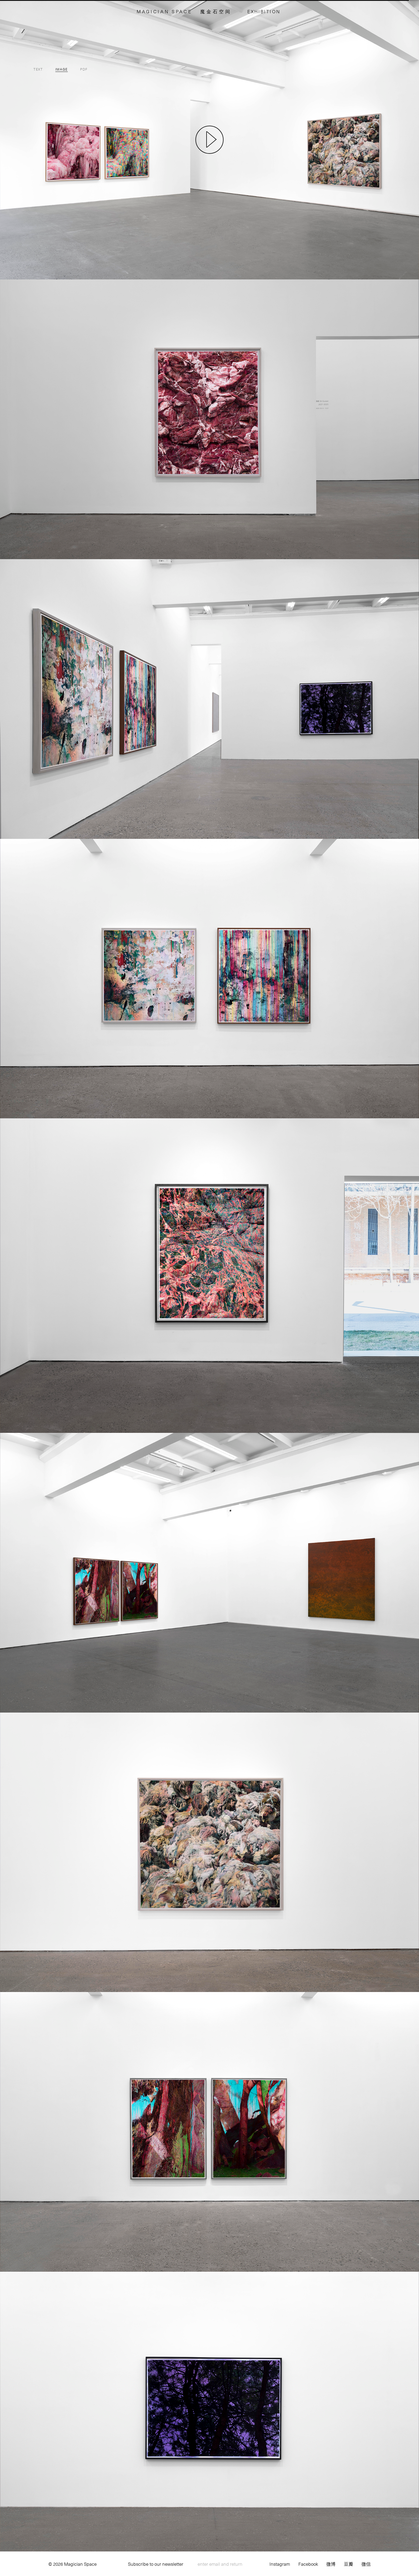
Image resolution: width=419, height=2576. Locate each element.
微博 (331, 2563)
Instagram (279, 2563)
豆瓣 (348, 2563)
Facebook (308, 2563)
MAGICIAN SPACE (164, 11)
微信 (366, 2563)
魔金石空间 (216, 11)
